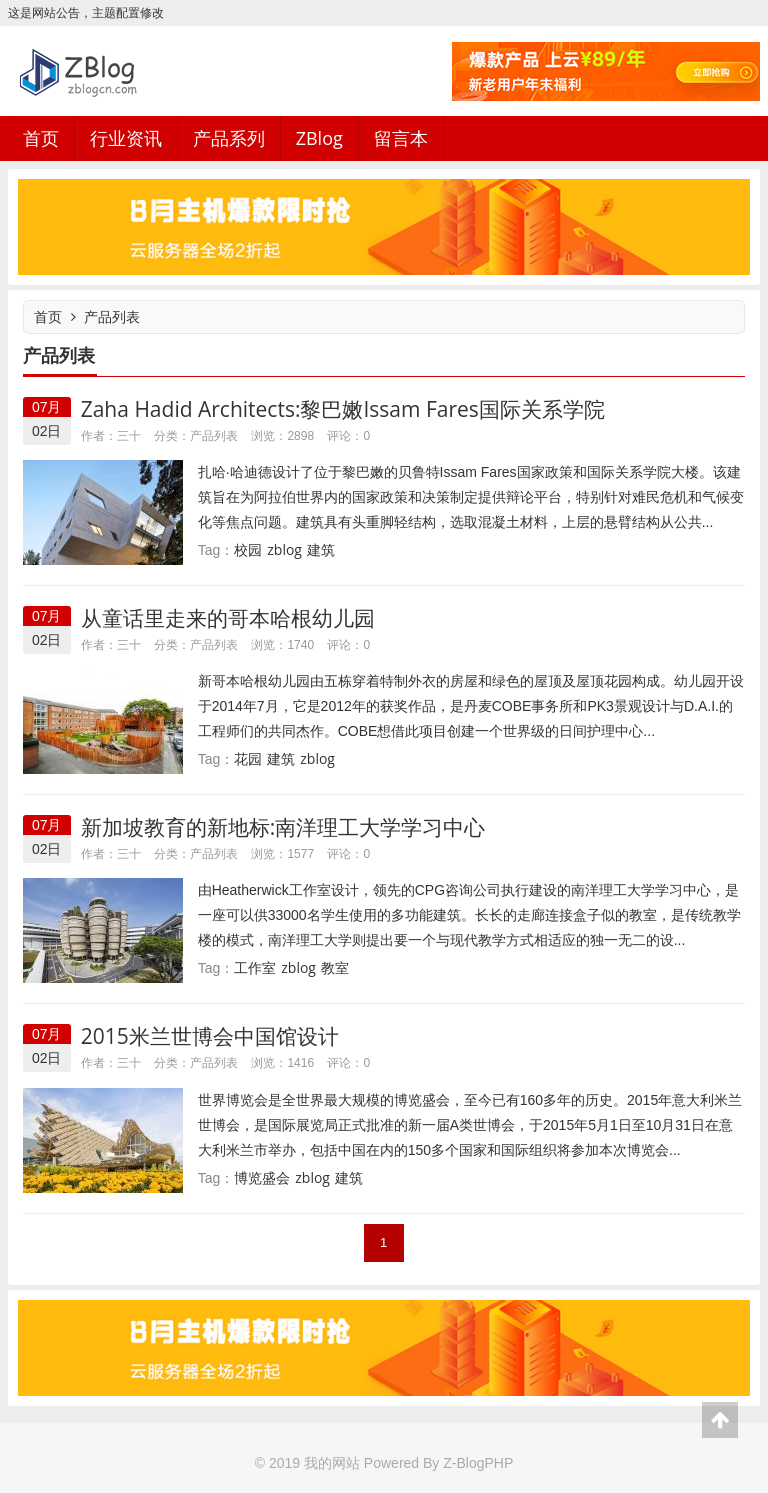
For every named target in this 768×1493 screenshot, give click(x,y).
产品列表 (112, 316)
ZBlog (319, 138)
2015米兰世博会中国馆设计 (210, 1036)
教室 (335, 967)
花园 (248, 758)
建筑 (321, 549)
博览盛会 (262, 1177)
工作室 (255, 967)
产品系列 (229, 138)
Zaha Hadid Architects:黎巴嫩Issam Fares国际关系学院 (343, 409)
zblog (284, 549)
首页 (41, 138)
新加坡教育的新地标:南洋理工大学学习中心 (283, 827)
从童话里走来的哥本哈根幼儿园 (228, 618)
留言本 (401, 138)
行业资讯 (126, 138)
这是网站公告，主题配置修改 (86, 12)
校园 (248, 549)
